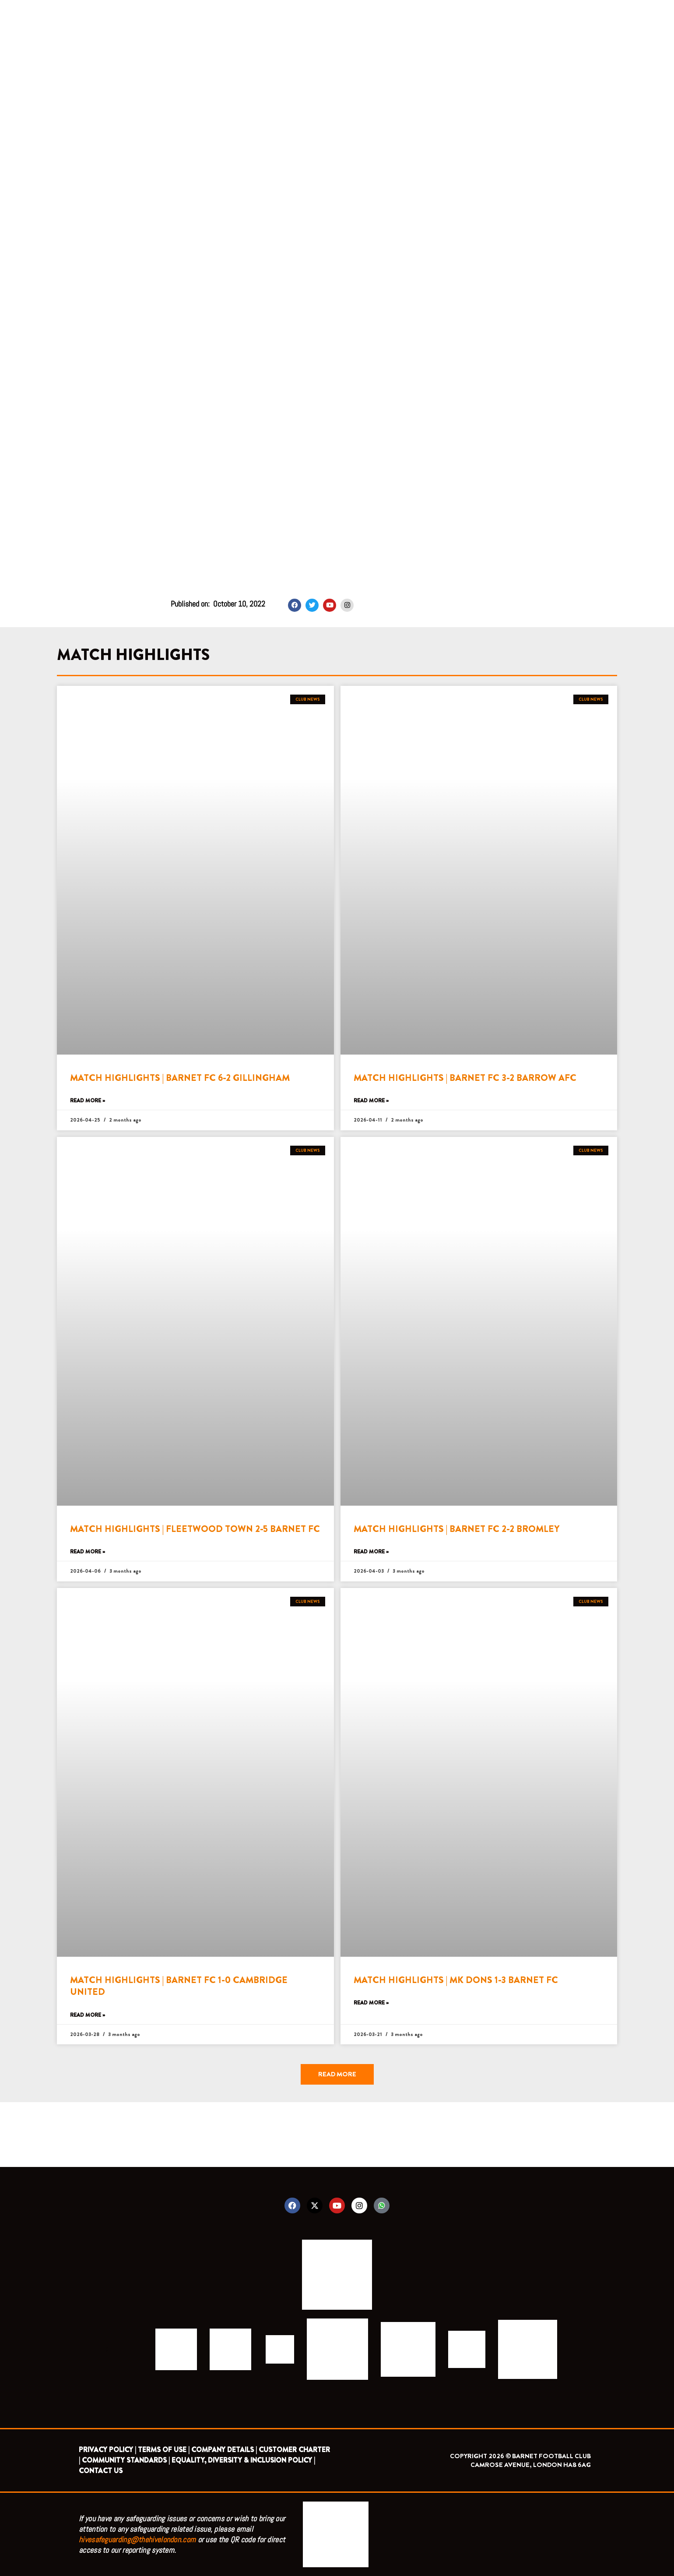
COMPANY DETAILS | (224, 2450)
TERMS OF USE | (164, 2450)
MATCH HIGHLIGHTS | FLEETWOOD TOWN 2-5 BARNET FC (195, 1528)
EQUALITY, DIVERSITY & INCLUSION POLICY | (243, 2460)
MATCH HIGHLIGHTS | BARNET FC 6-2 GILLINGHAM (180, 1077)
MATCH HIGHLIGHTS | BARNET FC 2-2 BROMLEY (456, 1528)
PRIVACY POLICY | (107, 2450)
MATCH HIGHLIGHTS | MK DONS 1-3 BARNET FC (456, 1980)
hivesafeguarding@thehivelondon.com (137, 2539)
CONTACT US (101, 2471)
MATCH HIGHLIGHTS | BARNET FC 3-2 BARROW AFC (465, 1077)
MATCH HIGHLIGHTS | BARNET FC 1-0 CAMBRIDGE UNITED (179, 1985)
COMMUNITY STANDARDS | (126, 2460)
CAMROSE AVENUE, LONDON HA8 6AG (530, 2465)
